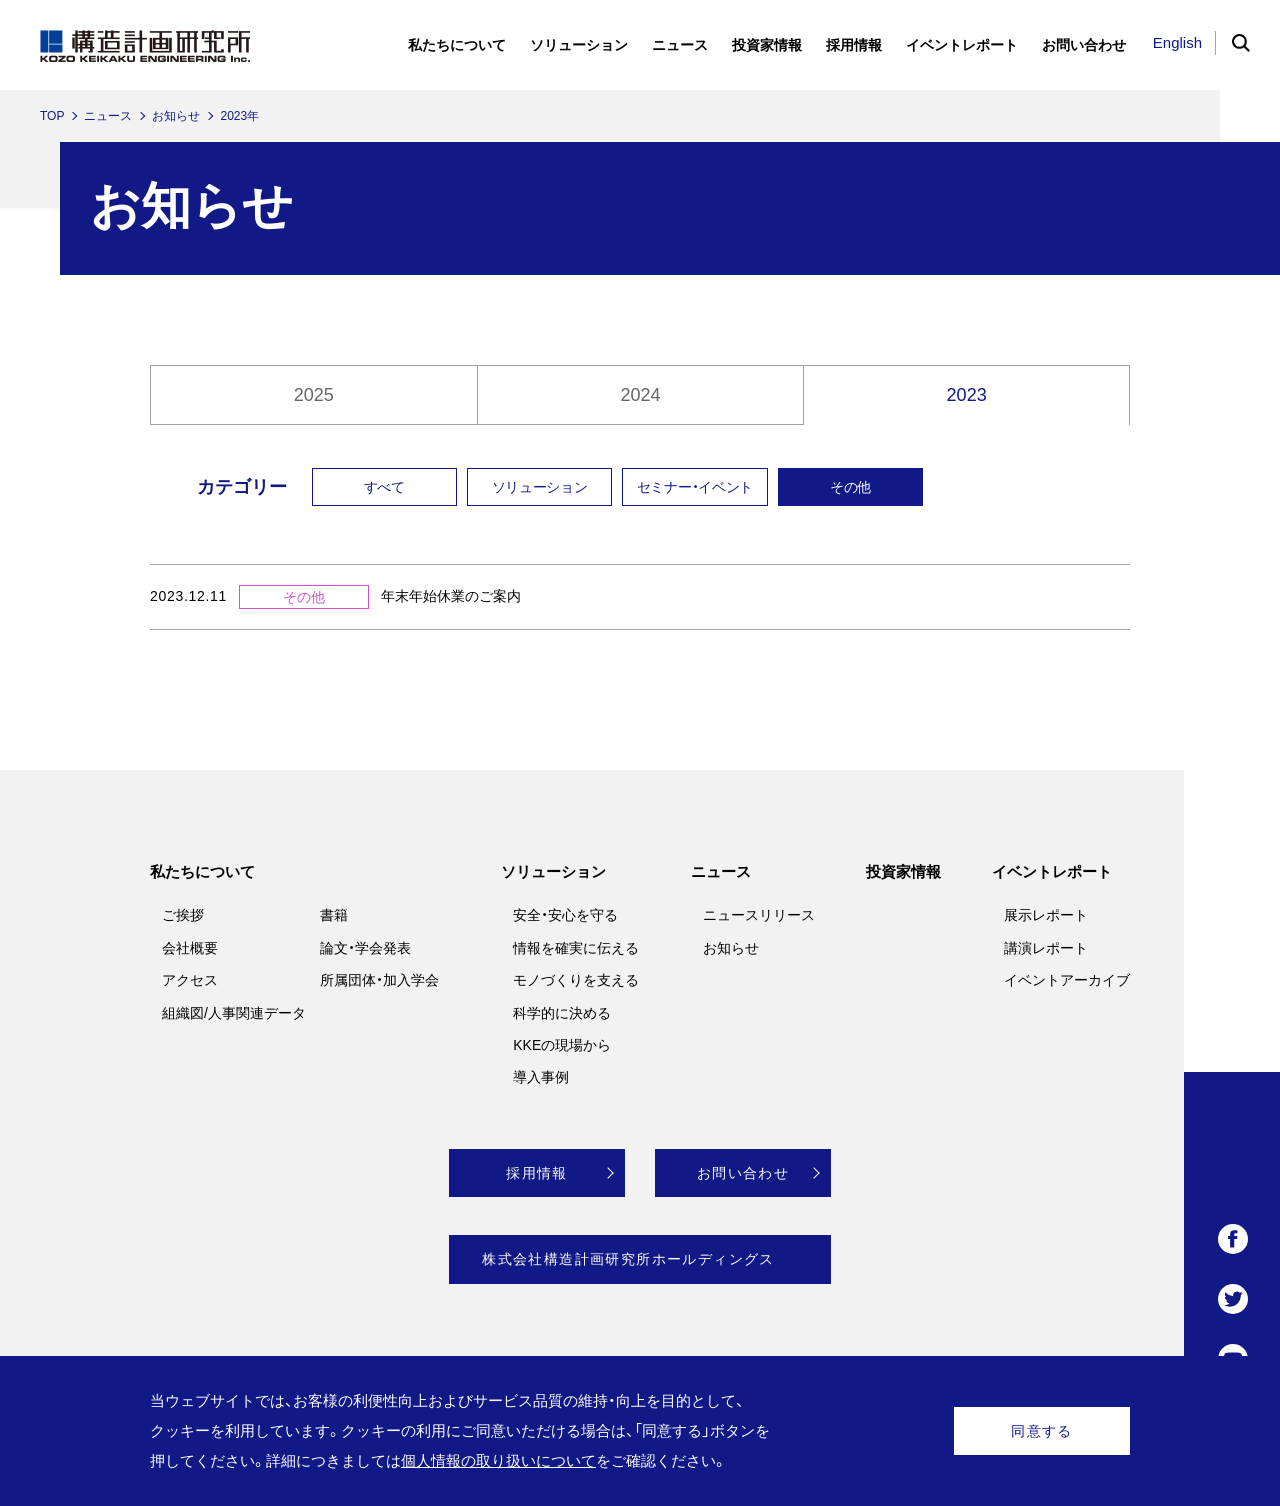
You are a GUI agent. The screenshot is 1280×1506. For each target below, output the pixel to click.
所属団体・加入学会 (379, 980)
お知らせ (176, 116)
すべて (384, 487)
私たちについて (202, 871)
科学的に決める (562, 1013)
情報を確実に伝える (576, 948)
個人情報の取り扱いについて (498, 1460)
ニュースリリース (759, 915)
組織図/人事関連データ (234, 1013)
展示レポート (1046, 915)
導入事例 (541, 1077)
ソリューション (540, 487)
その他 (850, 487)
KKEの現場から (562, 1045)
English (1177, 42)
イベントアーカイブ (1067, 980)
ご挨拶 (183, 915)
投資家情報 (903, 871)
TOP (52, 116)
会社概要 (190, 948)
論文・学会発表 (365, 948)
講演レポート (1046, 948)
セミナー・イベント (695, 487)
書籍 (334, 915)
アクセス (190, 980)
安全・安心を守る (565, 915)
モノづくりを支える (576, 980)
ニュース (108, 116)
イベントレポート (1052, 871)
